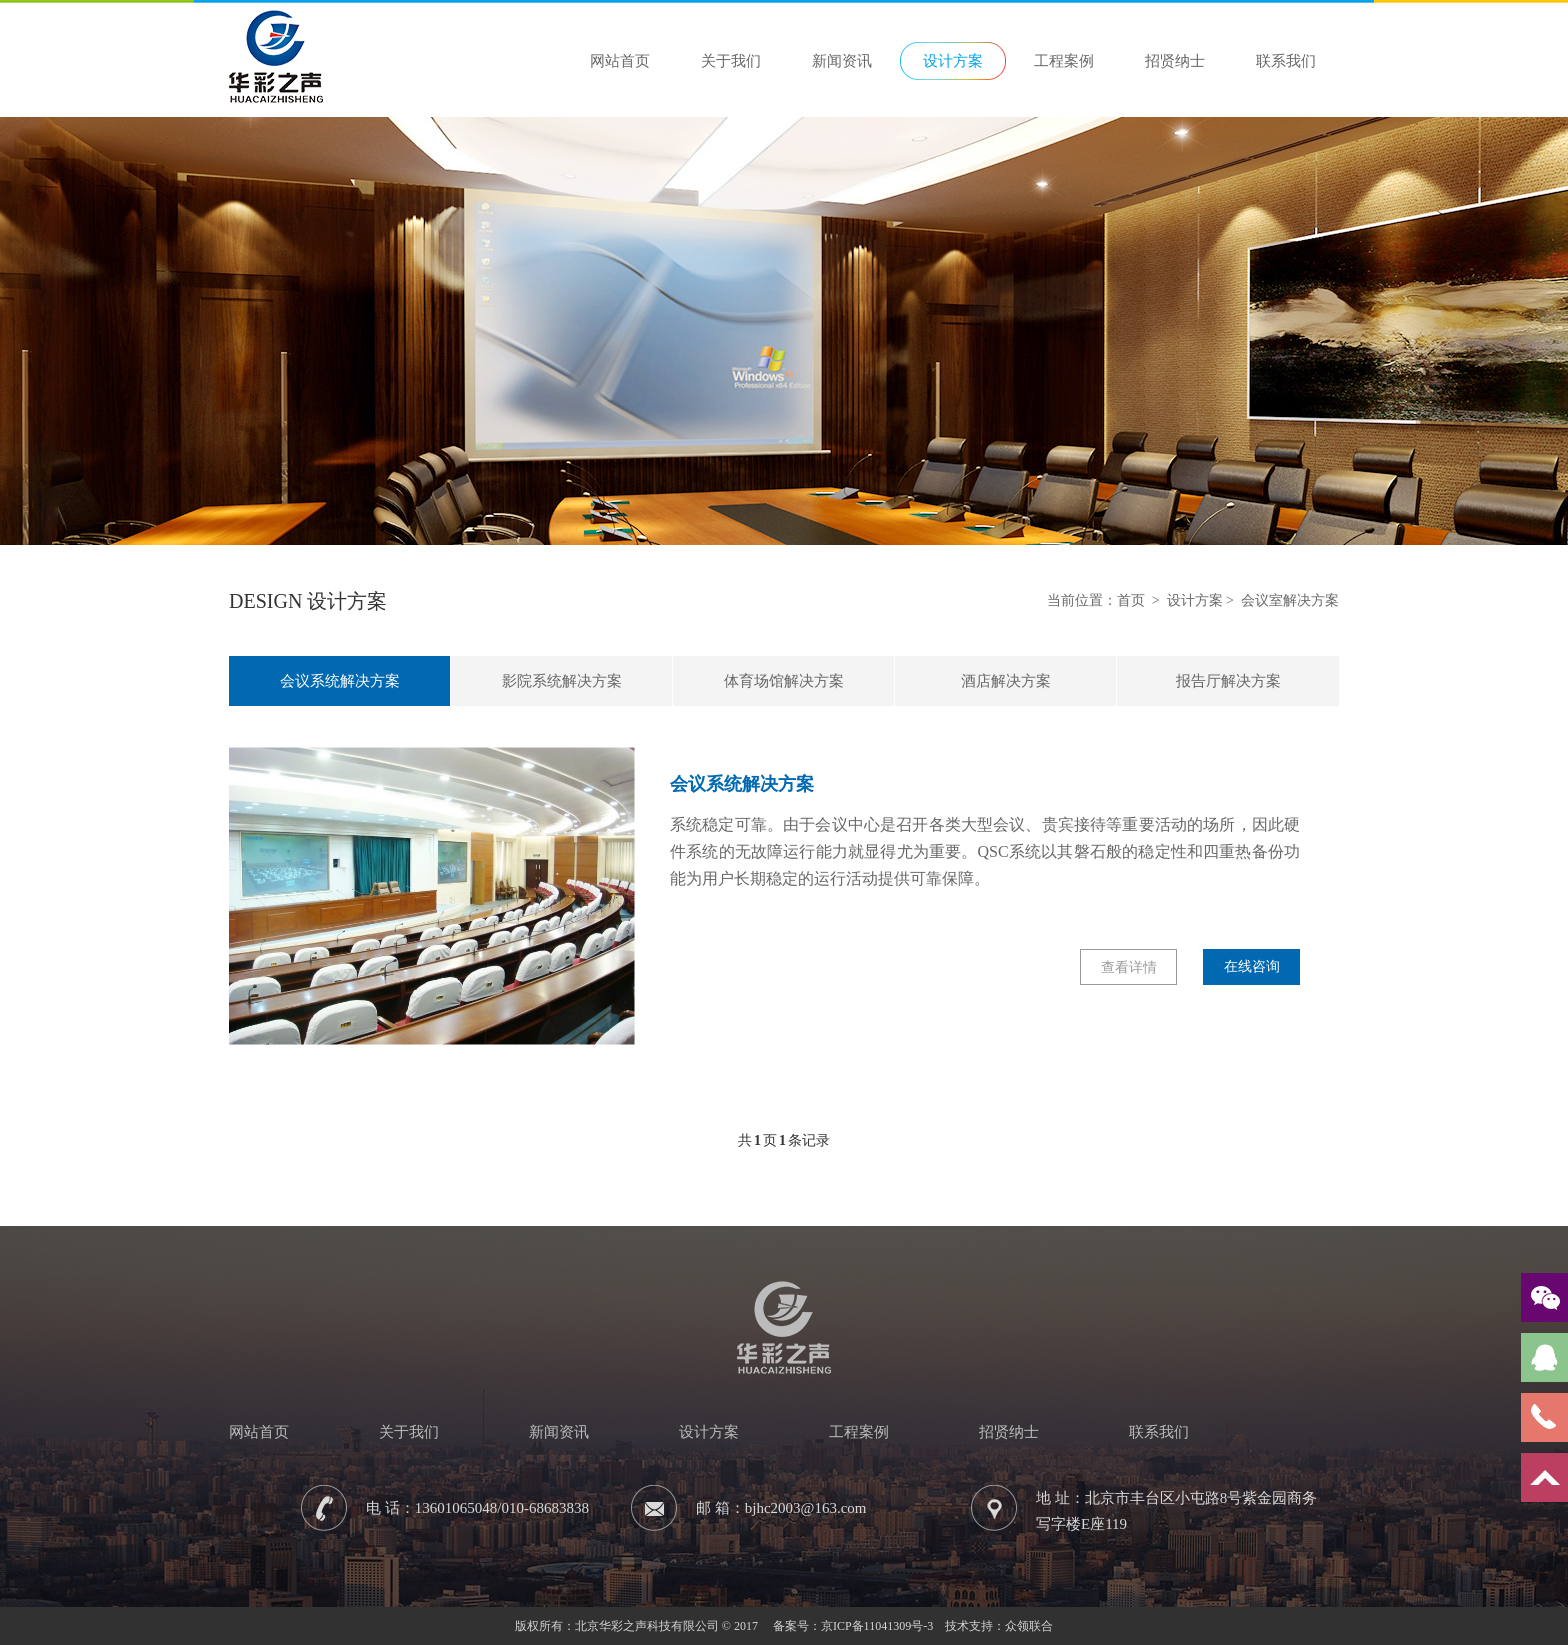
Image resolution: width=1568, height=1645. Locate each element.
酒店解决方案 (1006, 681)
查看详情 (1129, 967)
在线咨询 (1252, 966)
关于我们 (731, 61)
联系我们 (1286, 61)
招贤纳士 (1175, 61)
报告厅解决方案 (1228, 681)
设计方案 (953, 61)
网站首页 (620, 61)
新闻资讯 (842, 61)
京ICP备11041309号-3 (877, 1626)
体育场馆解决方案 (784, 681)
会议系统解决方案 (340, 681)
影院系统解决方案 (562, 681)
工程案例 (1064, 61)
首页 (1131, 600)
